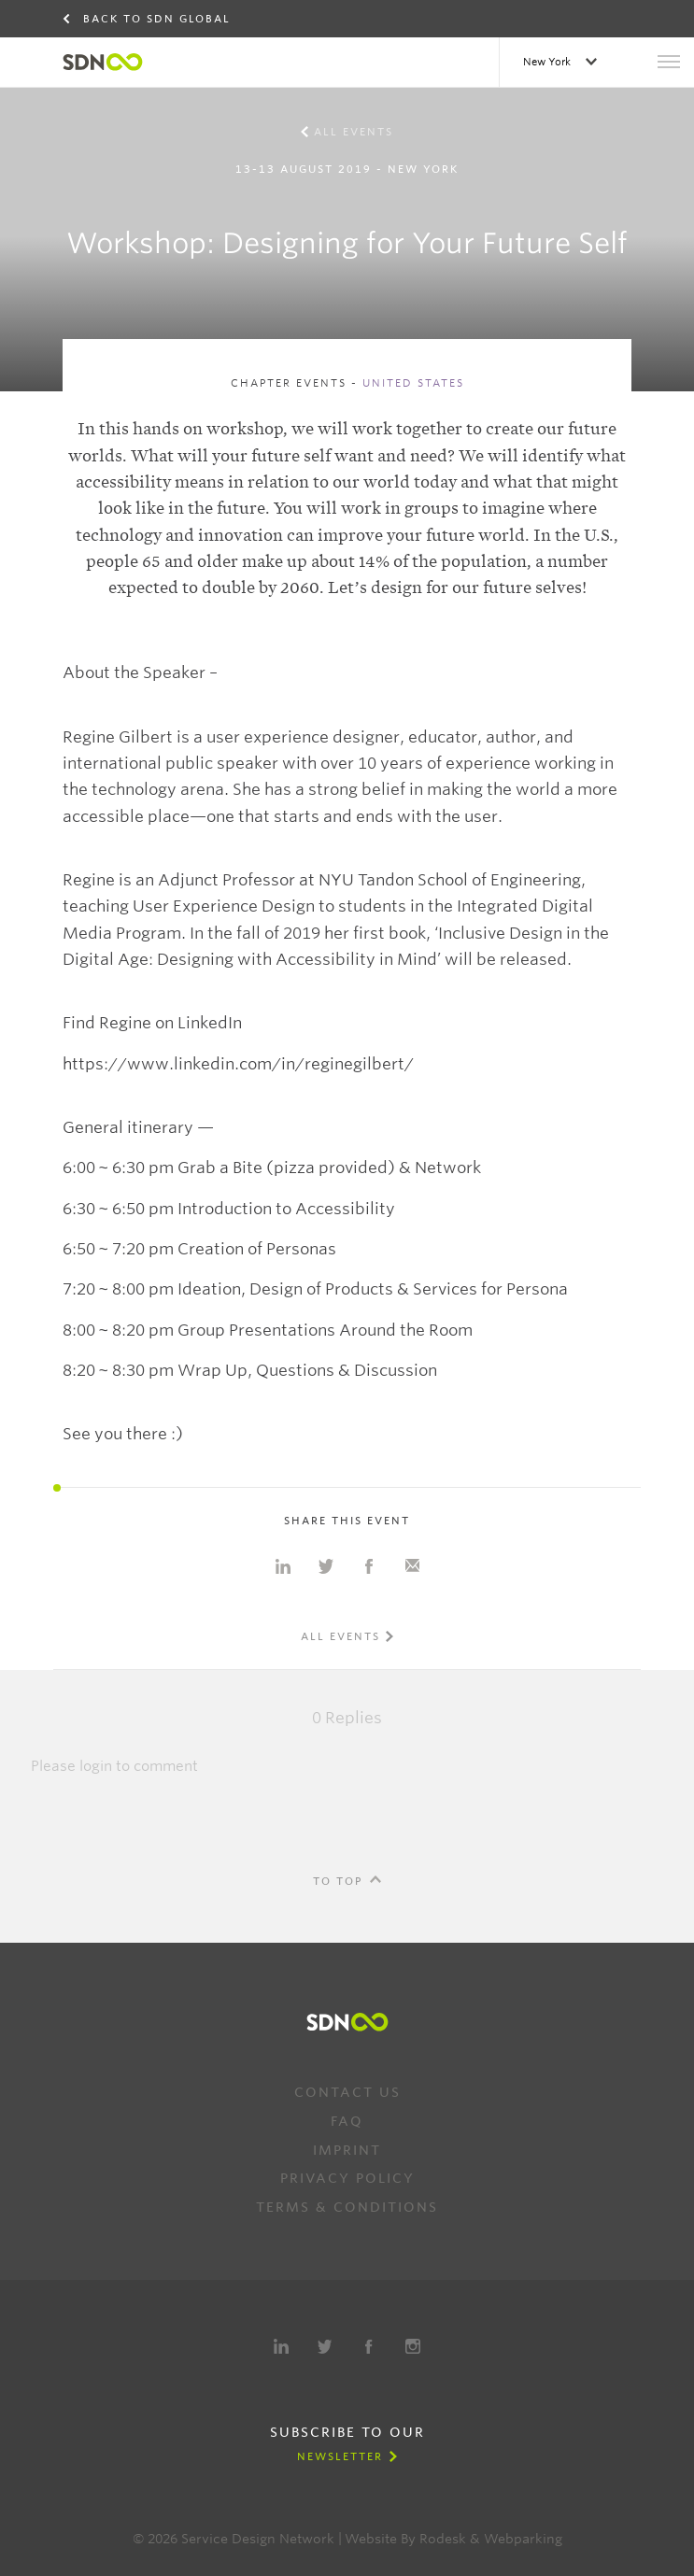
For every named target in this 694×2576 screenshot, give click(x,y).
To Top (338, 1881)
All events (353, 131)
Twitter (325, 2346)
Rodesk (442, 2538)
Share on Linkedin (283, 1566)
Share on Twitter (326, 1566)
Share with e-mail (411, 1566)
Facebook (368, 2346)
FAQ (347, 2121)
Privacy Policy (347, 2178)
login (95, 1766)
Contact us (347, 2092)
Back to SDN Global (157, 18)
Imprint (347, 2150)
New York (548, 61)
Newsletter (340, 2456)
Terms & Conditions (347, 2207)
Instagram (412, 2346)
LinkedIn (281, 2346)
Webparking (523, 2538)
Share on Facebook (368, 1566)
